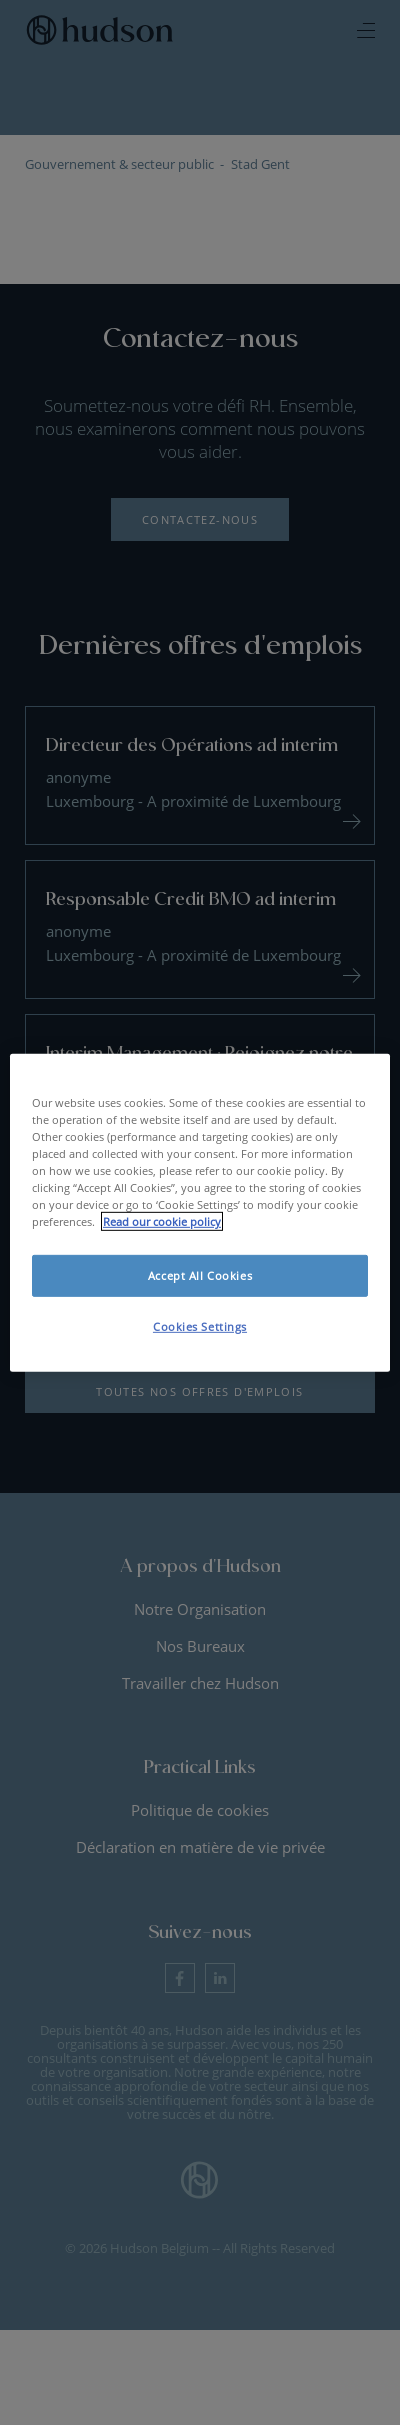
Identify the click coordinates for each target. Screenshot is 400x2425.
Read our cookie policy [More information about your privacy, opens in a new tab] (162, 1221)
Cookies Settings (200, 1326)
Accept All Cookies (200, 1275)
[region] (200, 1212)
